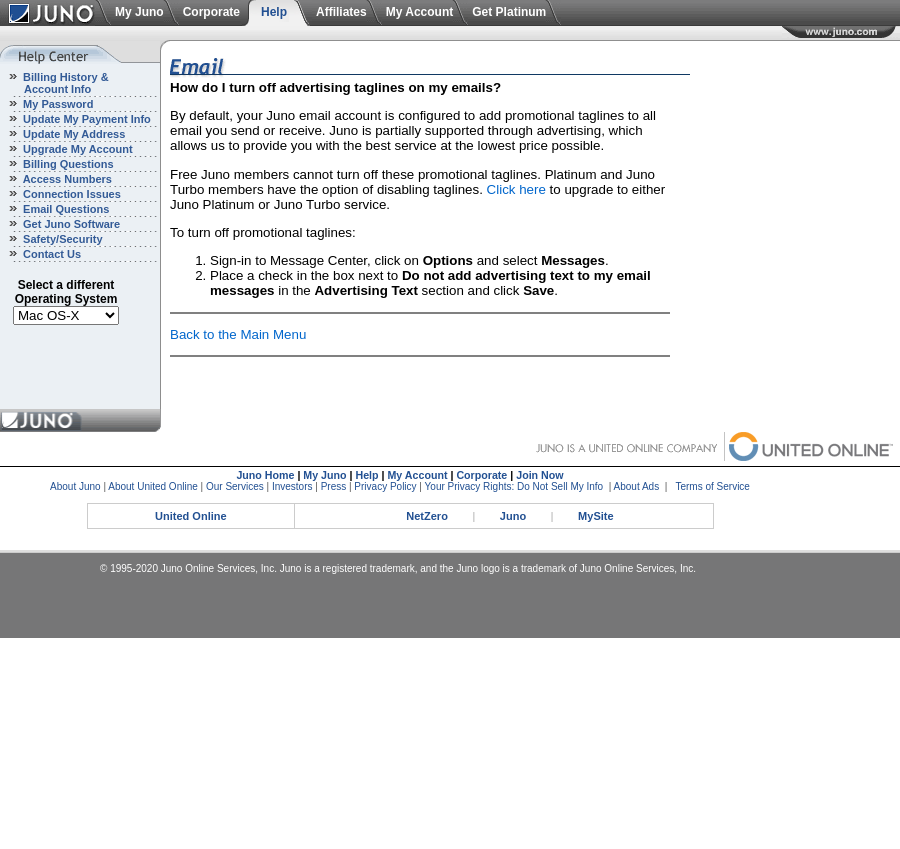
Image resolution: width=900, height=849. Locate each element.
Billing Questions (67, 164)
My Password (56, 104)
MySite (595, 516)
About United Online (153, 486)
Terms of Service (712, 486)
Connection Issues (70, 194)
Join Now (539, 475)
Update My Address (72, 134)
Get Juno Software (70, 224)
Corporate (211, 12)
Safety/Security (61, 239)
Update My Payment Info (85, 119)
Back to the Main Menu (238, 334)
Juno (513, 516)
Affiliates (341, 12)
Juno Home (265, 475)
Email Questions (64, 209)
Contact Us (50, 254)
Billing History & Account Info (54, 83)
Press (334, 486)
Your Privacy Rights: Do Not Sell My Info (514, 486)
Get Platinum (509, 12)
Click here (516, 189)
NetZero (427, 516)
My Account (420, 12)
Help (274, 12)
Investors (292, 486)
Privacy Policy (385, 486)
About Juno (75, 486)
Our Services (235, 486)
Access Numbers (66, 179)
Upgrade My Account (76, 149)
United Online (191, 516)
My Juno (139, 12)
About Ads (637, 486)
